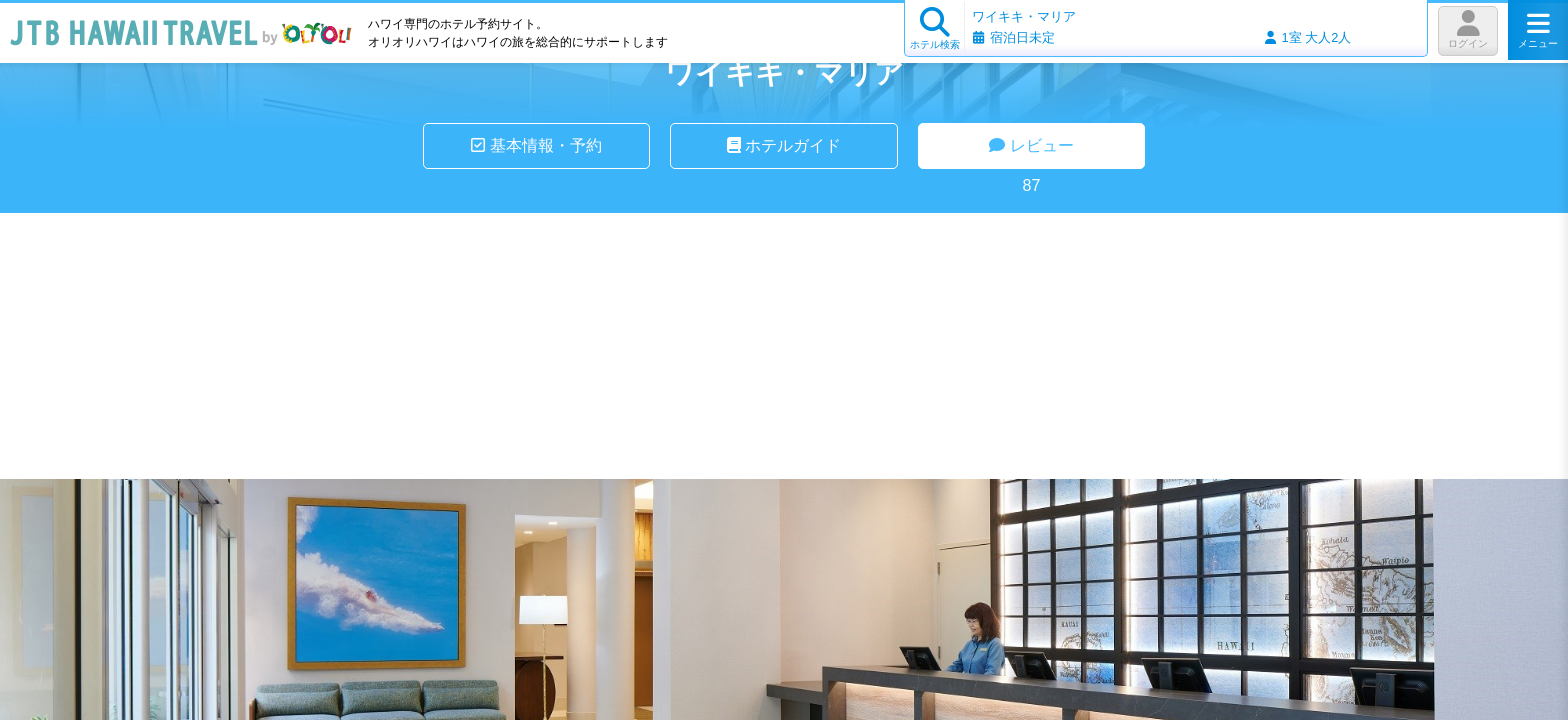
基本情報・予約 (536, 145)
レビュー (1031, 145)
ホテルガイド (784, 145)
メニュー (1538, 30)
